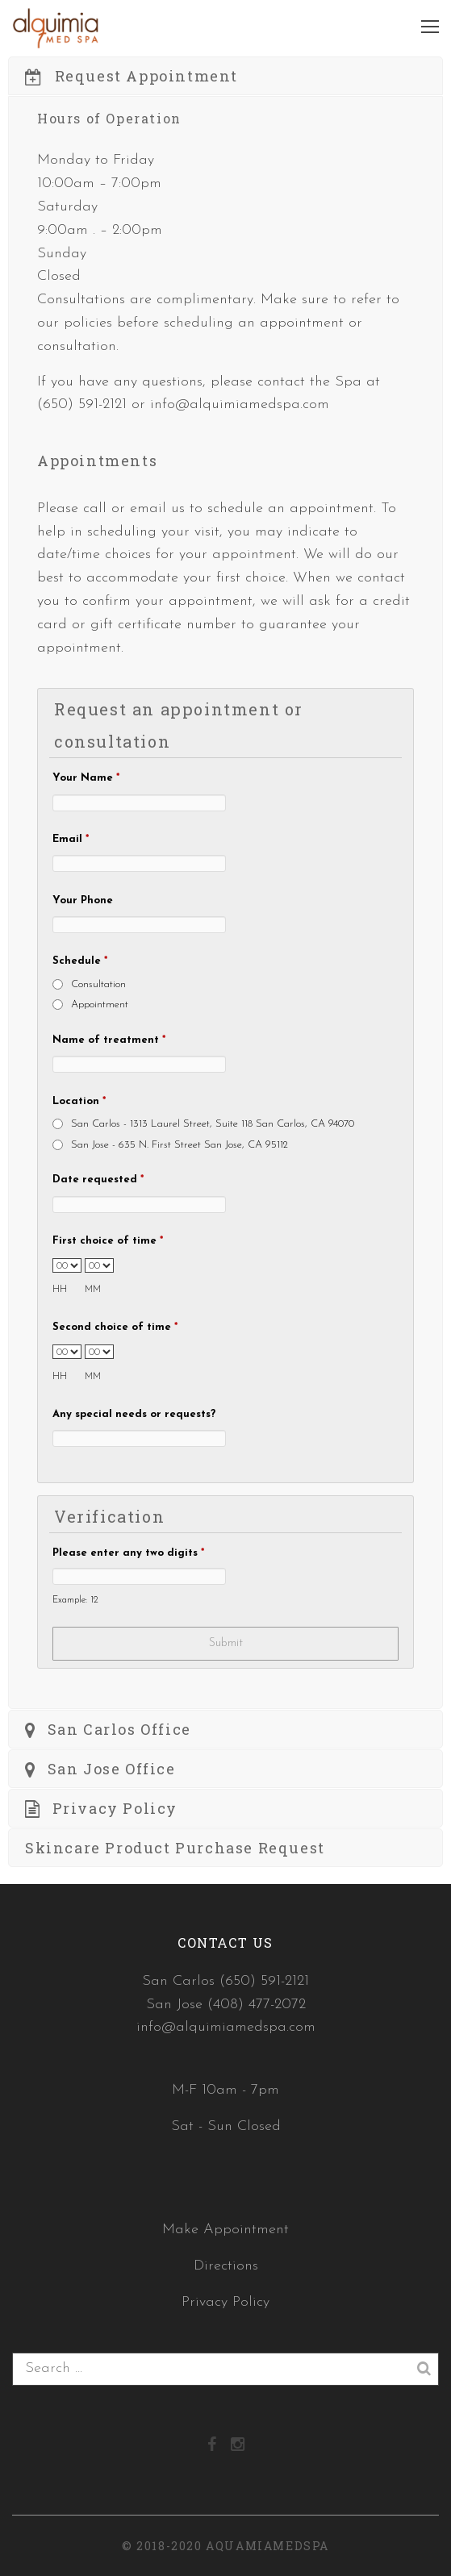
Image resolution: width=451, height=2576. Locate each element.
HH (59, 1289)
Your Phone (82, 900)
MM (93, 1289)
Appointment (99, 1004)
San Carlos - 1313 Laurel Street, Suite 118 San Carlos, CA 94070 (212, 1124)
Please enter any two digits (128, 1553)
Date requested (98, 1179)
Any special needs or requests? (133, 1414)
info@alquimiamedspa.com (239, 404)
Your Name (85, 778)
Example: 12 (75, 1600)
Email (70, 839)
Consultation (98, 984)
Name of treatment (108, 1040)
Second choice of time (114, 1327)
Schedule (79, 961)
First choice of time (107, 1241)
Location (79, 1101)
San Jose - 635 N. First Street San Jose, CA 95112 (179, 1145)
